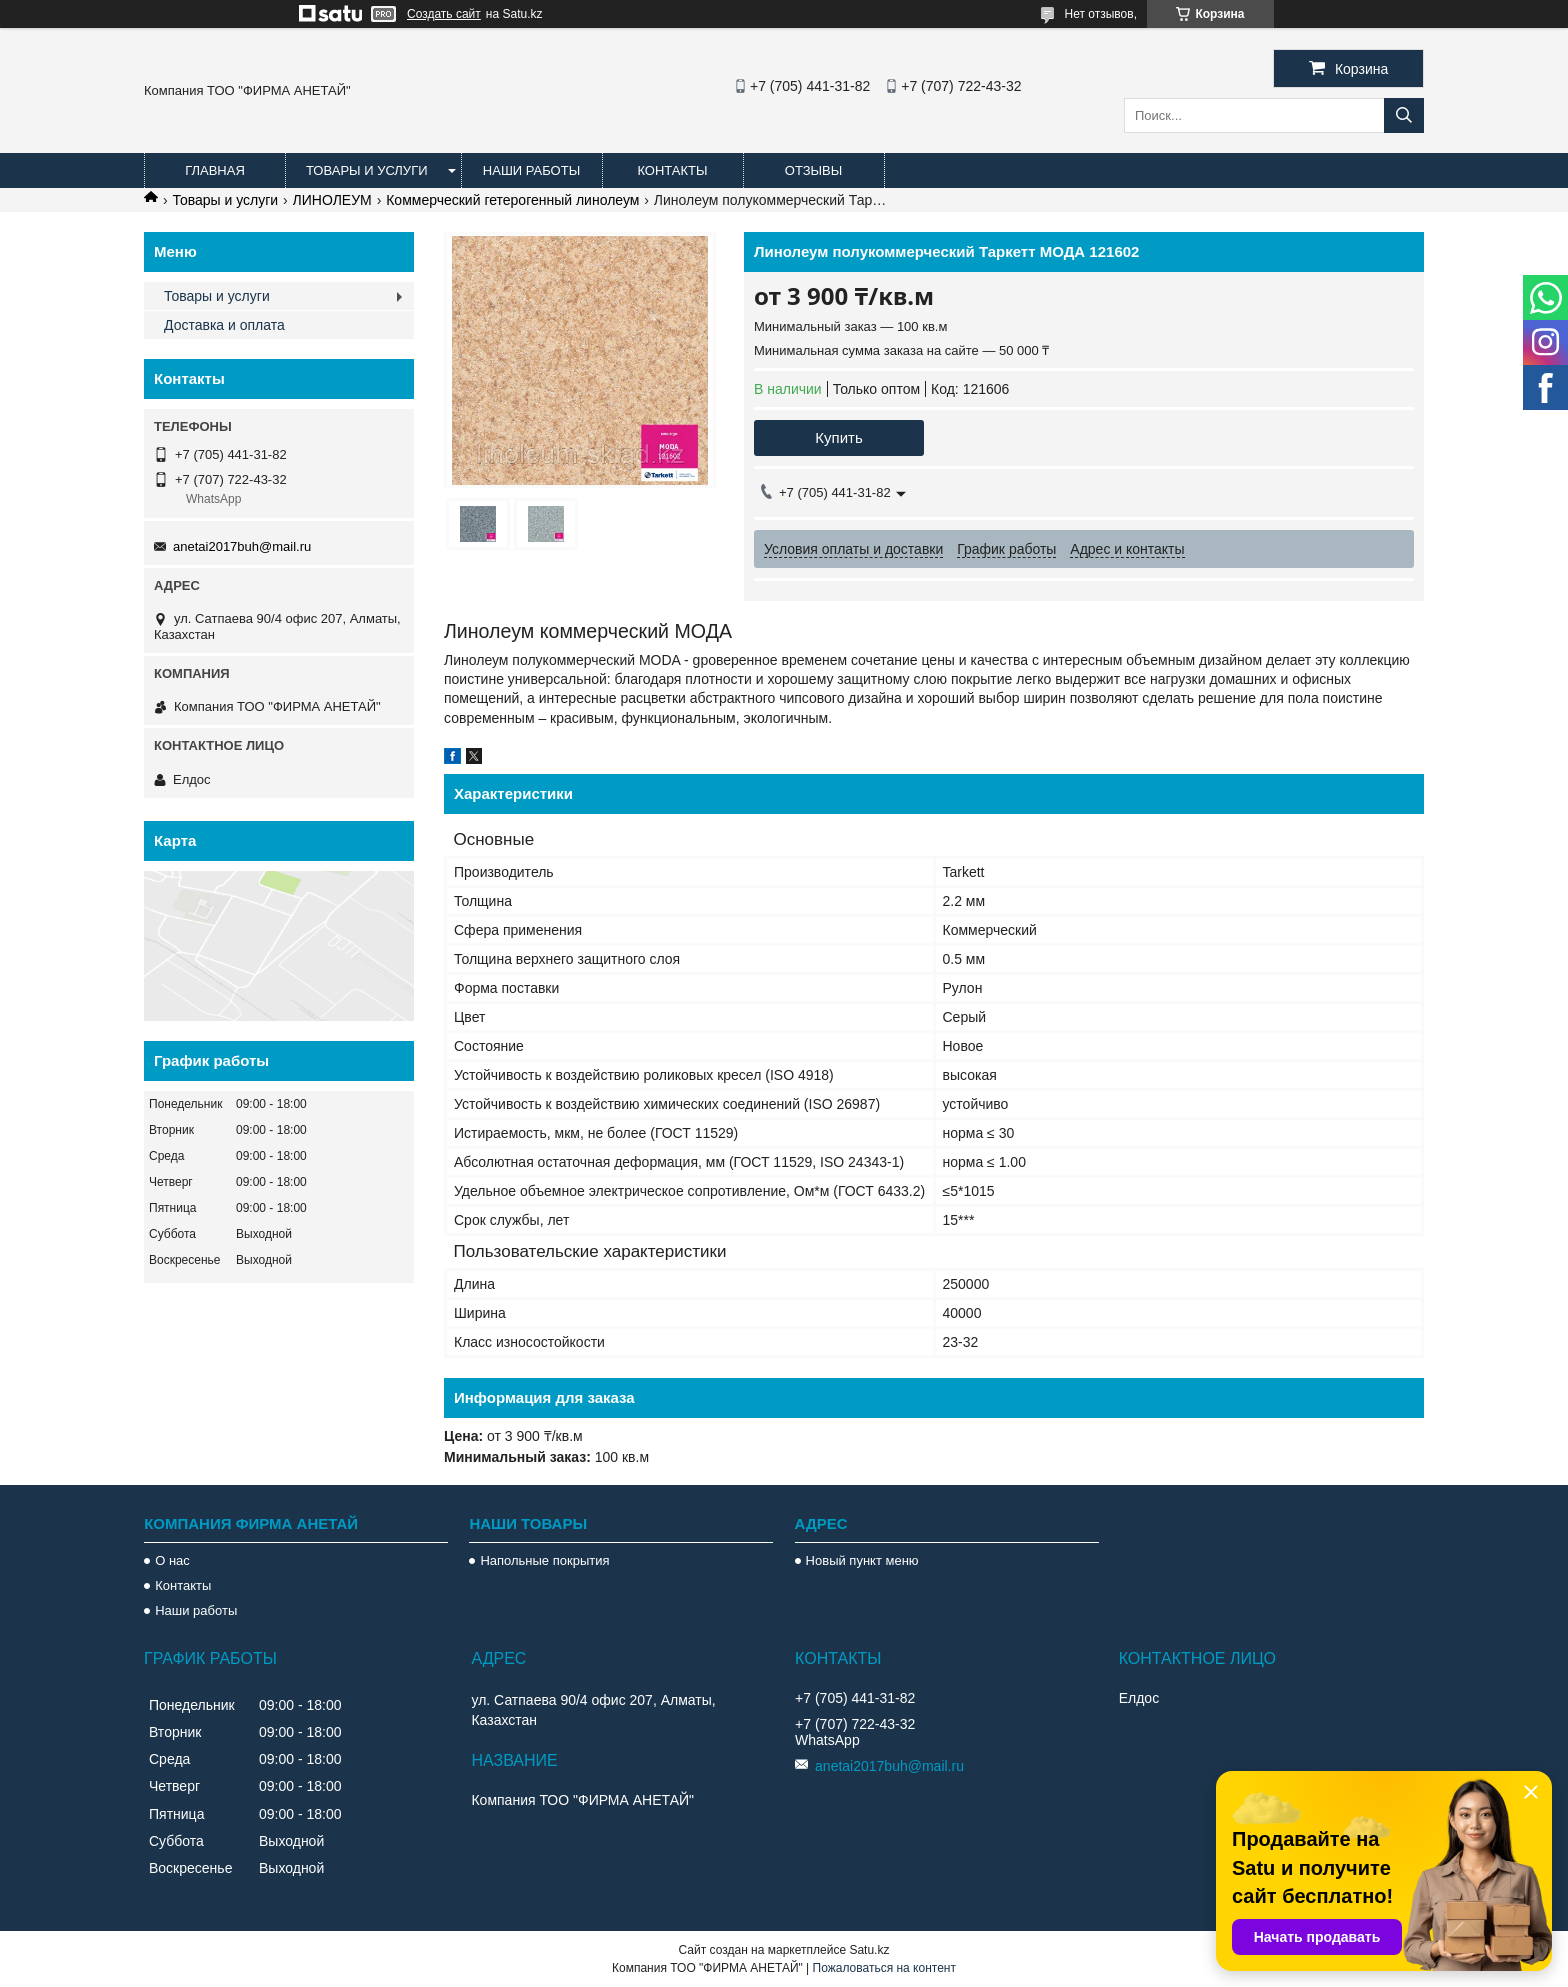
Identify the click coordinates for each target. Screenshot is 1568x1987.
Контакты (672, 170)
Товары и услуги (367, 170)
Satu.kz (869, 1950)
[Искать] (1404, 115)
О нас (172, 1560)
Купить (838, 437)
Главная (215, 170)
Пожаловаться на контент (884, 1968)
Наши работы (531, 170)
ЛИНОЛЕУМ (332, 200)
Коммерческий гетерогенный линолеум (512, 200)
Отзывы (813, 170)
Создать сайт (444, 14)
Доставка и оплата (224, 325)
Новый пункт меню (862, 1560)
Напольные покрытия (544, 1560)
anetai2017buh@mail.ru (242, 546)
